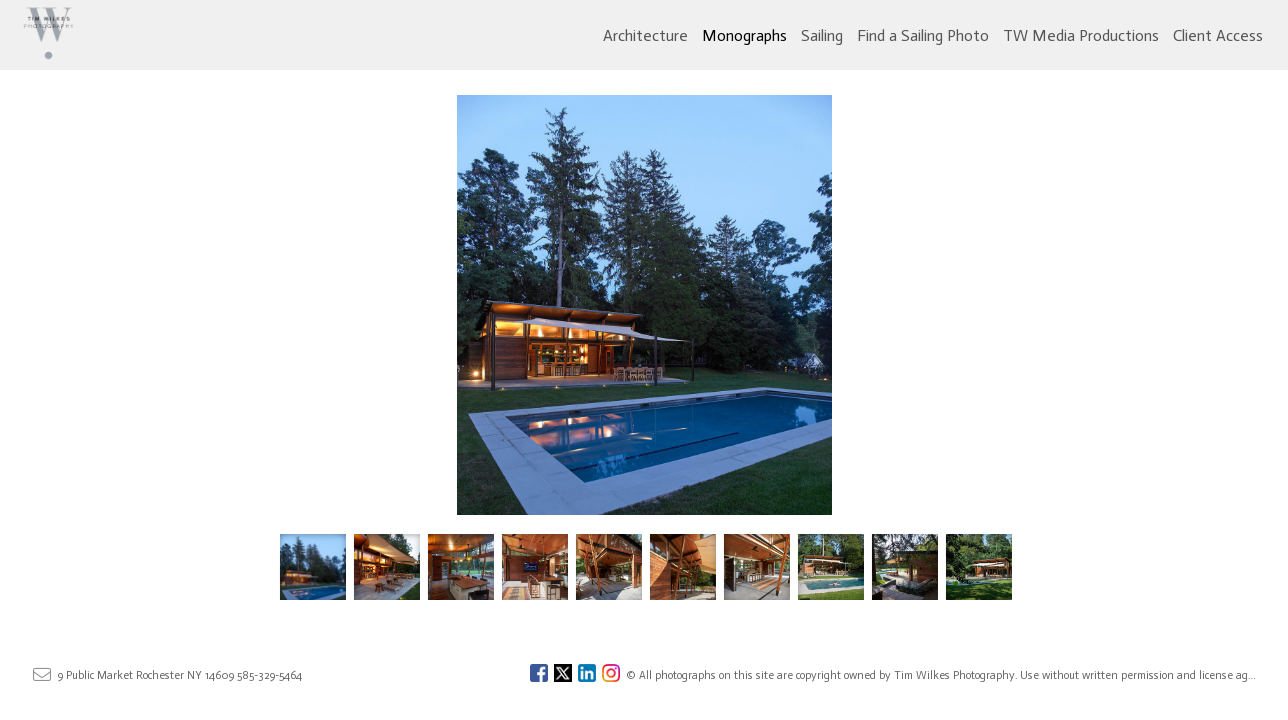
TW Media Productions (1081, 35)
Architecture (645, 35)
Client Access (1218, 35)
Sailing (822, 35)
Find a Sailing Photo (923, 35)
